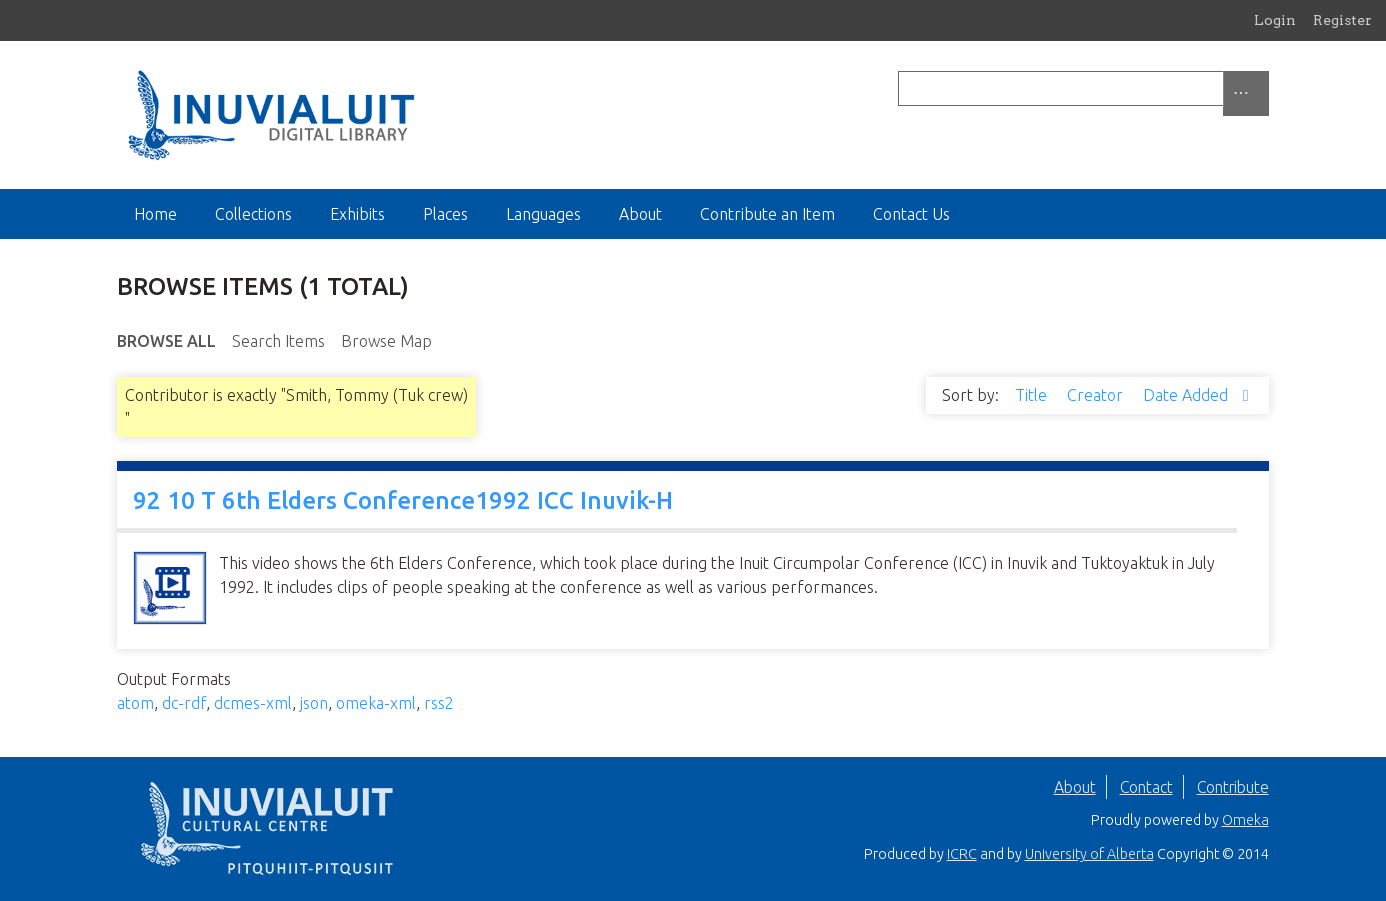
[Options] (1246, 93)
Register (1342, 20)
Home (155, 214)
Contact (1146, 787)
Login (1275, 20)
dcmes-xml (253, 703)
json (314, 703)
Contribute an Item (767, 214)
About (640, 214)
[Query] (1083, 88)
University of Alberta (1089, 854)
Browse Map (386, 341)
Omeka (1245, 820)
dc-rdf (184, 703)
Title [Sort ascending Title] (1033, 395)
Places (445, 214)
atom (135, 703)
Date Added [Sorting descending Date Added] (1187, 395)
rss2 (439, 703)
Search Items (278, 341)
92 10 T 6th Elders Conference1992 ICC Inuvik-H (403, 500)
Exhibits (357, 214)
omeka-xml (376, 703)
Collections (253, 214)
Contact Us (911, 214)
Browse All (166, 341)
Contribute (1233, 787)
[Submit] (1264, 88)
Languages (543, 214)
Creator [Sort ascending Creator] (1097, 395)
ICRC (962, 854)
